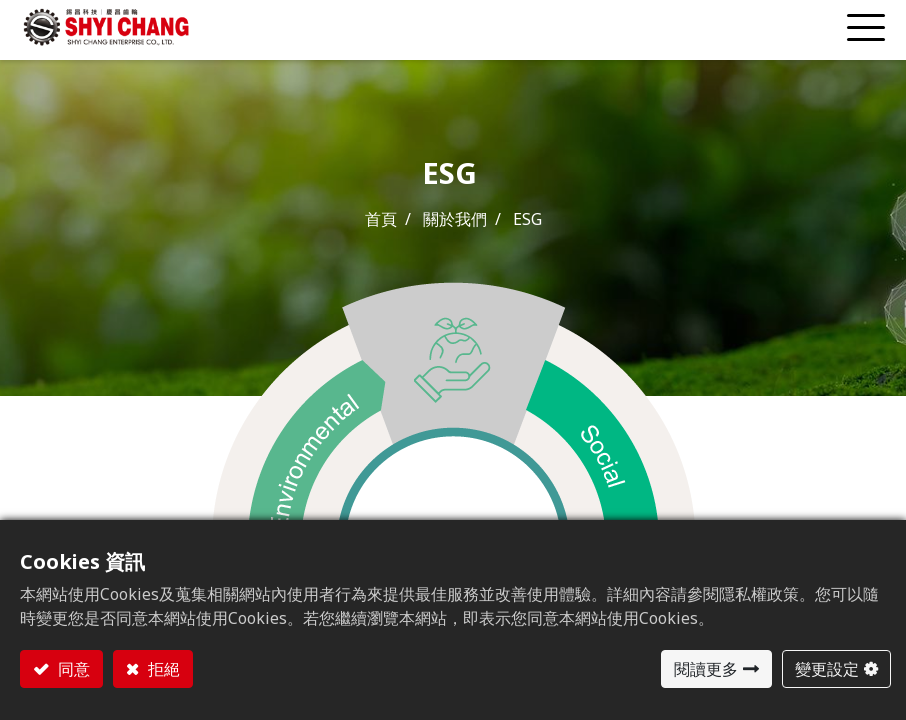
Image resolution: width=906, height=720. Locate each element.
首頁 (381, 219)
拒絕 (162, 669)
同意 (72, 669)
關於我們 (455, 219)
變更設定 (827, 669)
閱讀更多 (706, 669)
